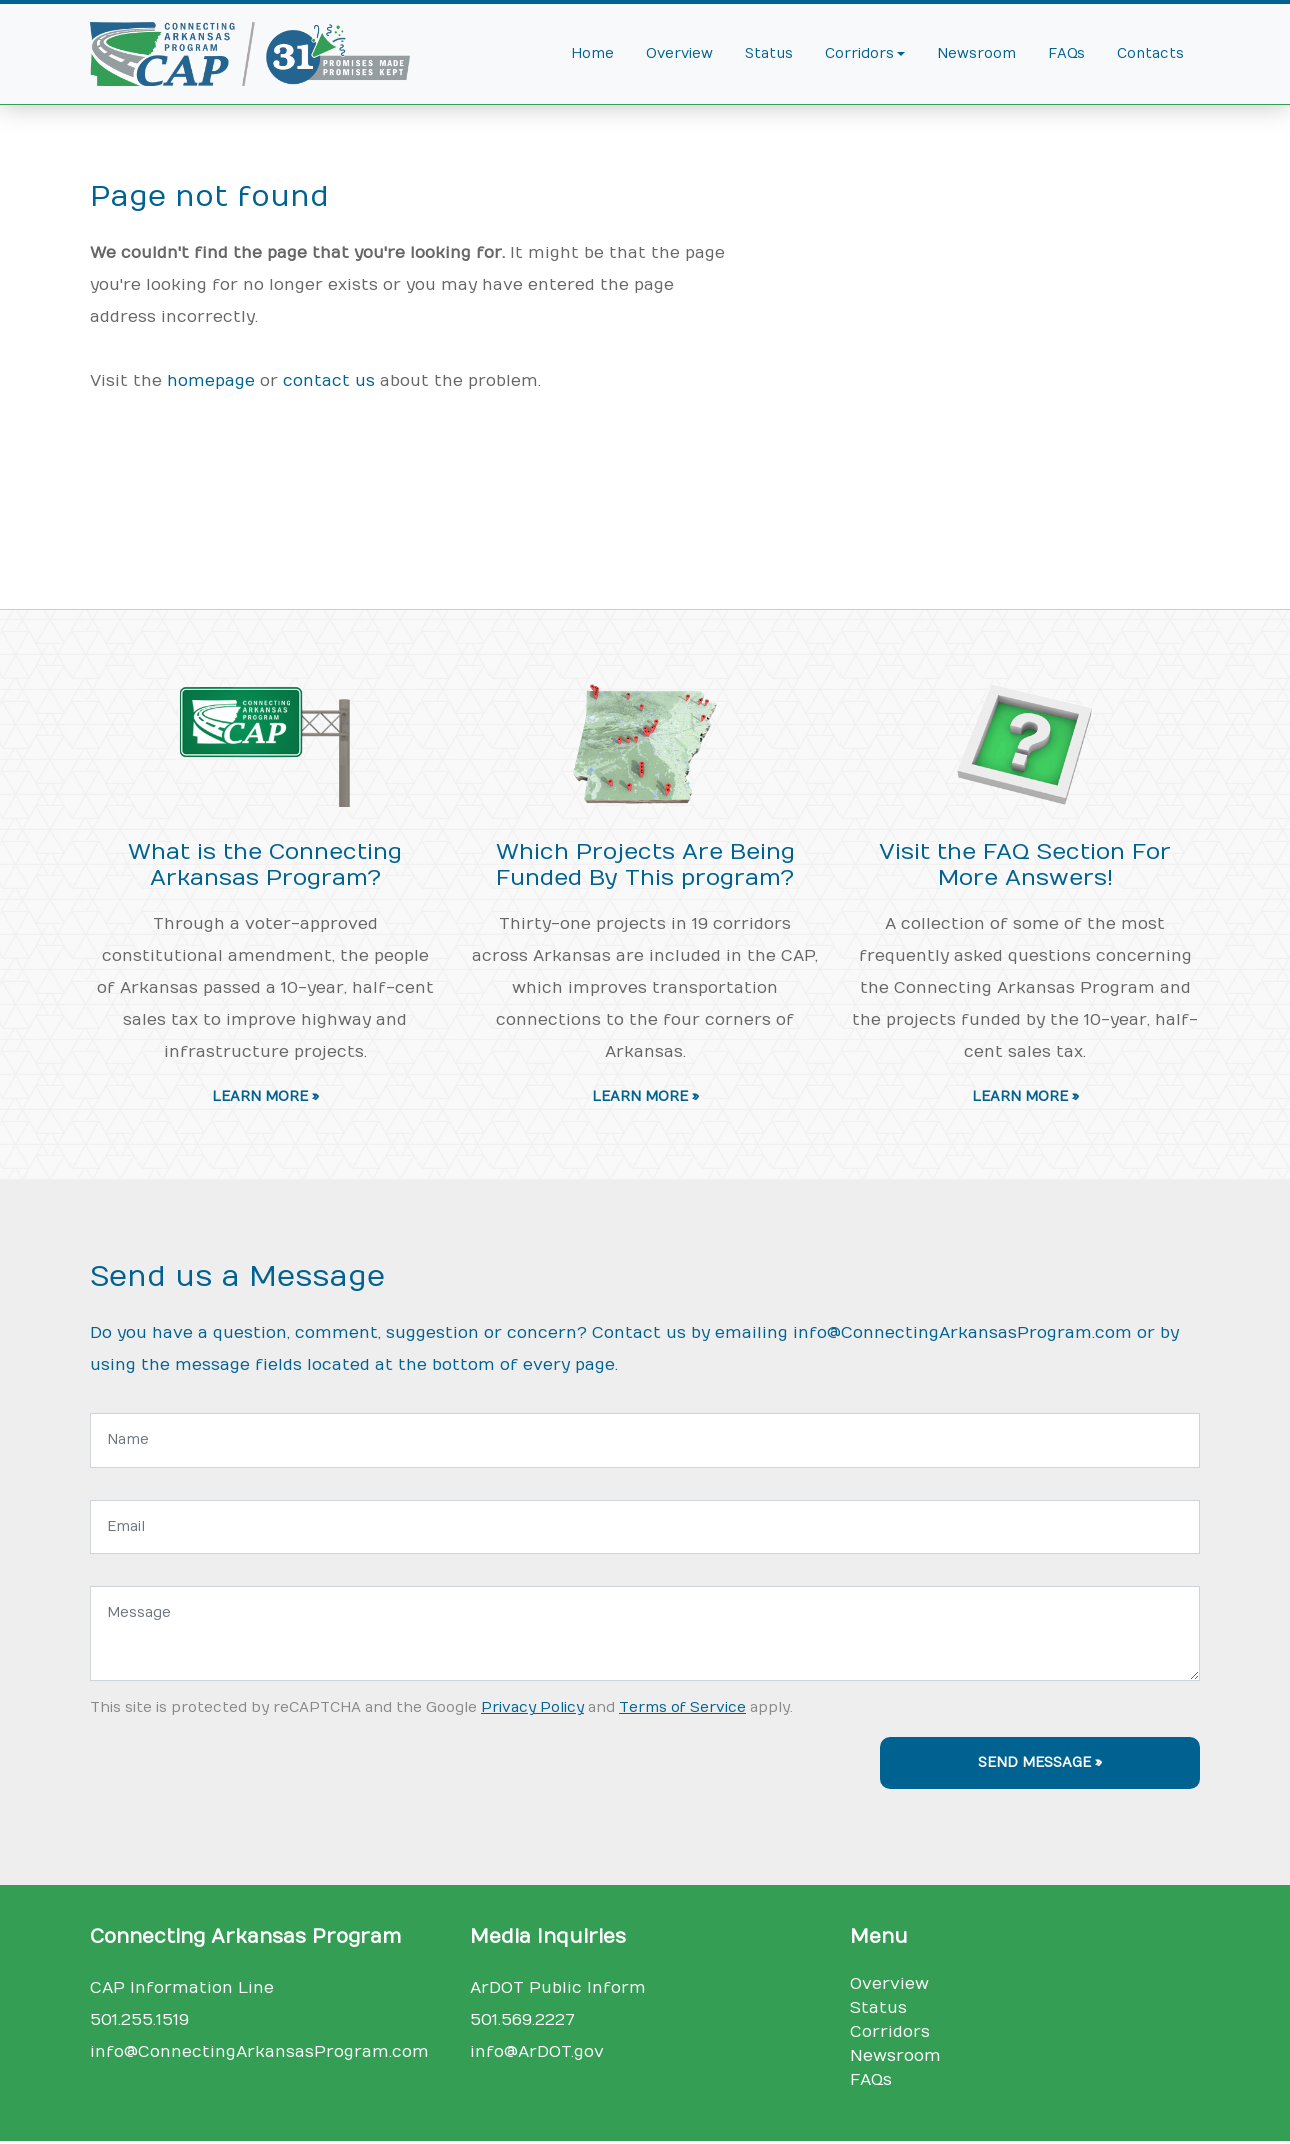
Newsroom (976, 54)
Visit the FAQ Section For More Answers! (1025, 865)
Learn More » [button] (265, 1097)
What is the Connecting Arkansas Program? (265, 865)
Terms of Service (682, 1707)
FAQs (1066, 54)
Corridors (890, 2032)
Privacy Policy (532, 1707)
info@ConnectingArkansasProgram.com (962, 1333)
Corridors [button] (859, 54)
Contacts (1150, 54)
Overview (679, 54)
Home (592, 54)
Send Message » (1040, 1763)
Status (769, 54)
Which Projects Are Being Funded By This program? (645, 865)
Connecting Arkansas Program (245, 1937)
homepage (211, 381)
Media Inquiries (548, 1937)
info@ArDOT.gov (537, 2052)
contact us (329, 381)
